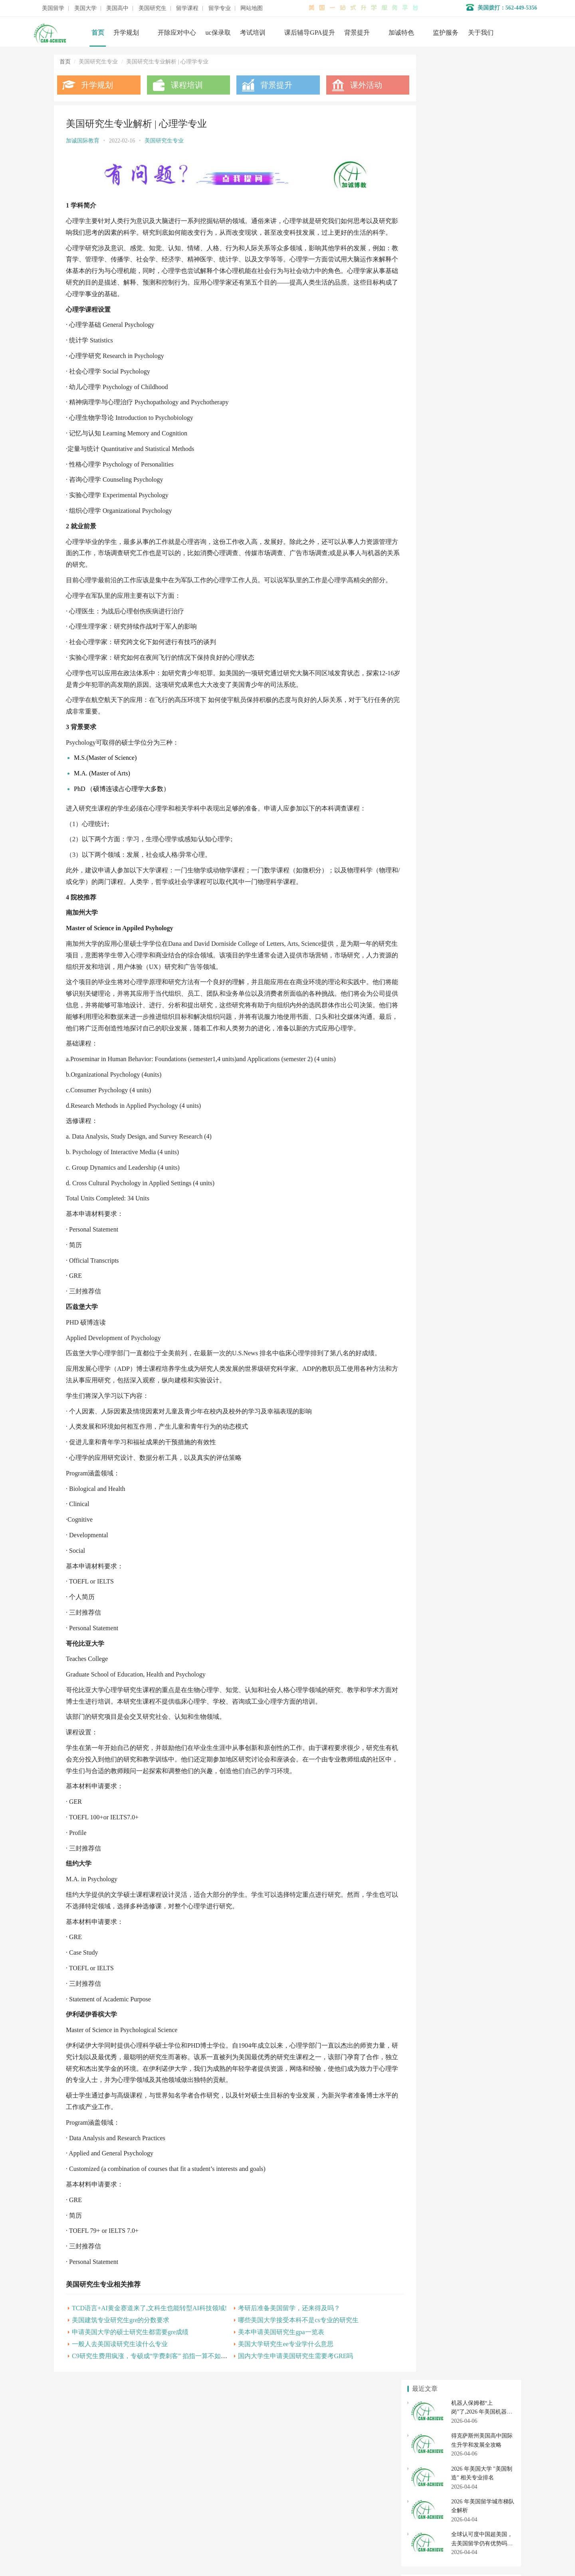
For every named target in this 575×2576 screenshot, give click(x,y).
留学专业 (219, 8)
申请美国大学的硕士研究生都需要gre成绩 (130, 2364)
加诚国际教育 (82, 141)
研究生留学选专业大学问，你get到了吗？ (463, 499)
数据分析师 (91, 2548)
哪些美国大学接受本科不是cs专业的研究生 (287, 2352)
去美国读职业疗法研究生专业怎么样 (457, 460)
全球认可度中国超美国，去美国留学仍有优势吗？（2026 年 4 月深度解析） (482, 219)
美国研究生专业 (164, 141)
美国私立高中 (432, 802)
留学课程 (187, 8)
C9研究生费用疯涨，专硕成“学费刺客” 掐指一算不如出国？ (156, 2388)
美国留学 (53, 8)
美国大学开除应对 (486, 763)
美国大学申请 (228, 2515)
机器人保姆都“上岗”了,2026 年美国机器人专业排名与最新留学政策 (482, 87)
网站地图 (251, 8)
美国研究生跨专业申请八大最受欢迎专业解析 (468, 577)
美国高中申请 (486, 802)
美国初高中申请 (231, 2503)
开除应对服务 (228, 2491)
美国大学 (85, 8)
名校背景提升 (228, 2467)
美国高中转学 (432, 817)
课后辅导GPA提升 (309, 32)
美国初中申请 (486, 817)
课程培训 (182, 85)
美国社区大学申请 (432, 778)
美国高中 (117, 8)
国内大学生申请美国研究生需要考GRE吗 (284, 2388)
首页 (97, 32)
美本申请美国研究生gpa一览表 (270, 2364)
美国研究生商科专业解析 (443, 512)
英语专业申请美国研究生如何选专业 (457, 551)
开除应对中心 (177, 32)
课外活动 (351, 85)
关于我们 (481, 32)
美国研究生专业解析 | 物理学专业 (453, 538)
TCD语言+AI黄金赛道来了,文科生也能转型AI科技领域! (149, 2340)
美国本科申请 (432, 748)
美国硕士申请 (432, 856)
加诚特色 (401, 32)
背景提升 (357, 32)
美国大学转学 (486, 748)
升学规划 (126, 32)
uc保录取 (218, 32)
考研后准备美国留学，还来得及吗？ (278, 2340)
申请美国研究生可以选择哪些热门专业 (459, 486)
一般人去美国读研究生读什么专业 (120, 2376)
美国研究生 (153, 8)
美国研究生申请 (432, 842)
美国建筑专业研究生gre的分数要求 (120, 2352)
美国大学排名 (432, 763)
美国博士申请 (486, 856)
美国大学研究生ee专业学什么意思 (274, 2376)
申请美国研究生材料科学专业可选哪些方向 (465, 525)
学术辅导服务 (228, 2479)
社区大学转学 (486, 778)
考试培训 (253, 32)
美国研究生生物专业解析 (443, 564)
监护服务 (445, 32)
